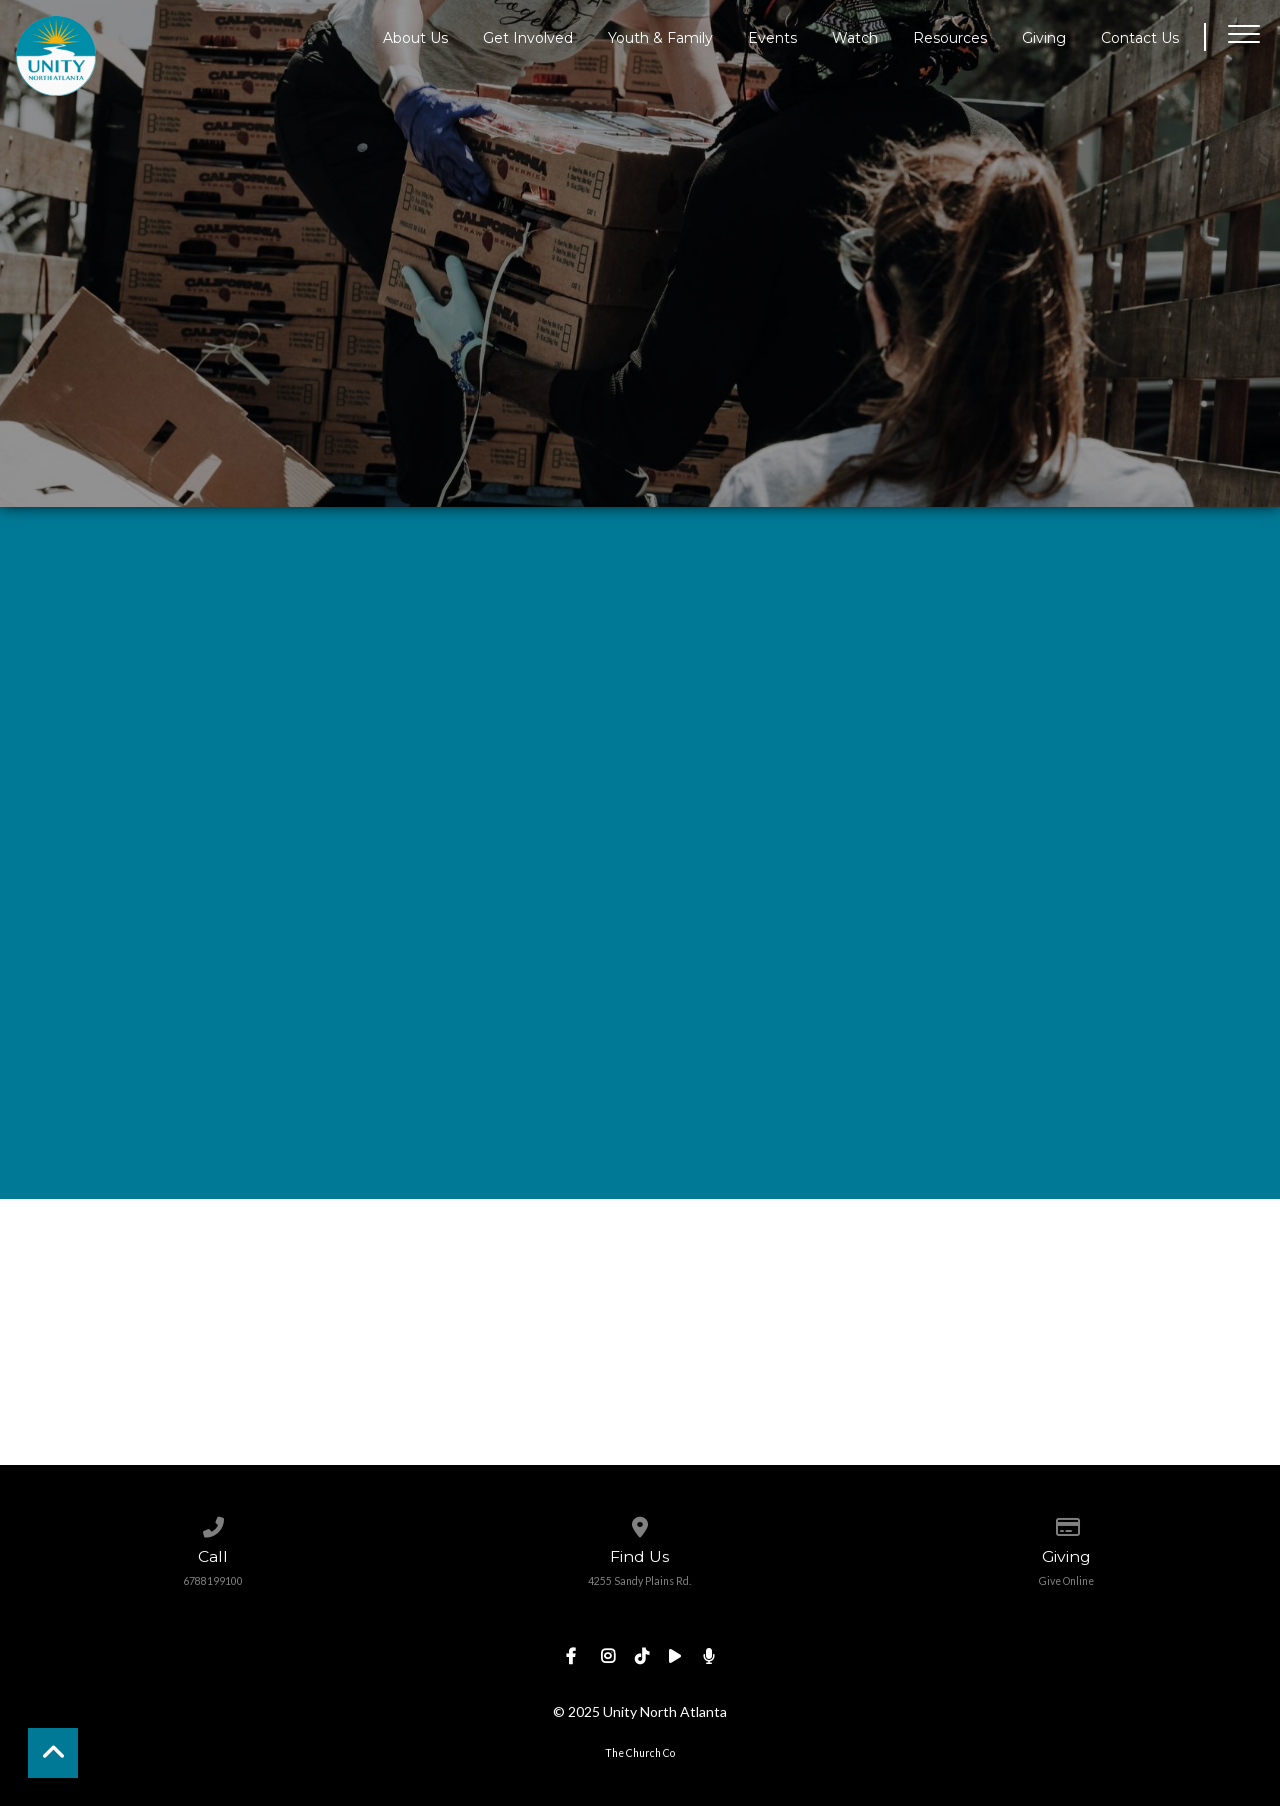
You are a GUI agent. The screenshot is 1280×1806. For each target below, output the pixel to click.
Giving (1044, 37)
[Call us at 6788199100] (213, 1523)
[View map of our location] (639, 1523)
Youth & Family (660, 37)
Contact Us (1140, 37)
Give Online (1066, 1581)
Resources (950, 37)
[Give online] (1066, 1523)
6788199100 (213, 1581)
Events (772, 37)
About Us (415, 37)
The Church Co (640, 1753)
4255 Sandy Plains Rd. (639, 1581)
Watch (855, 37)
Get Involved (528, 37)
